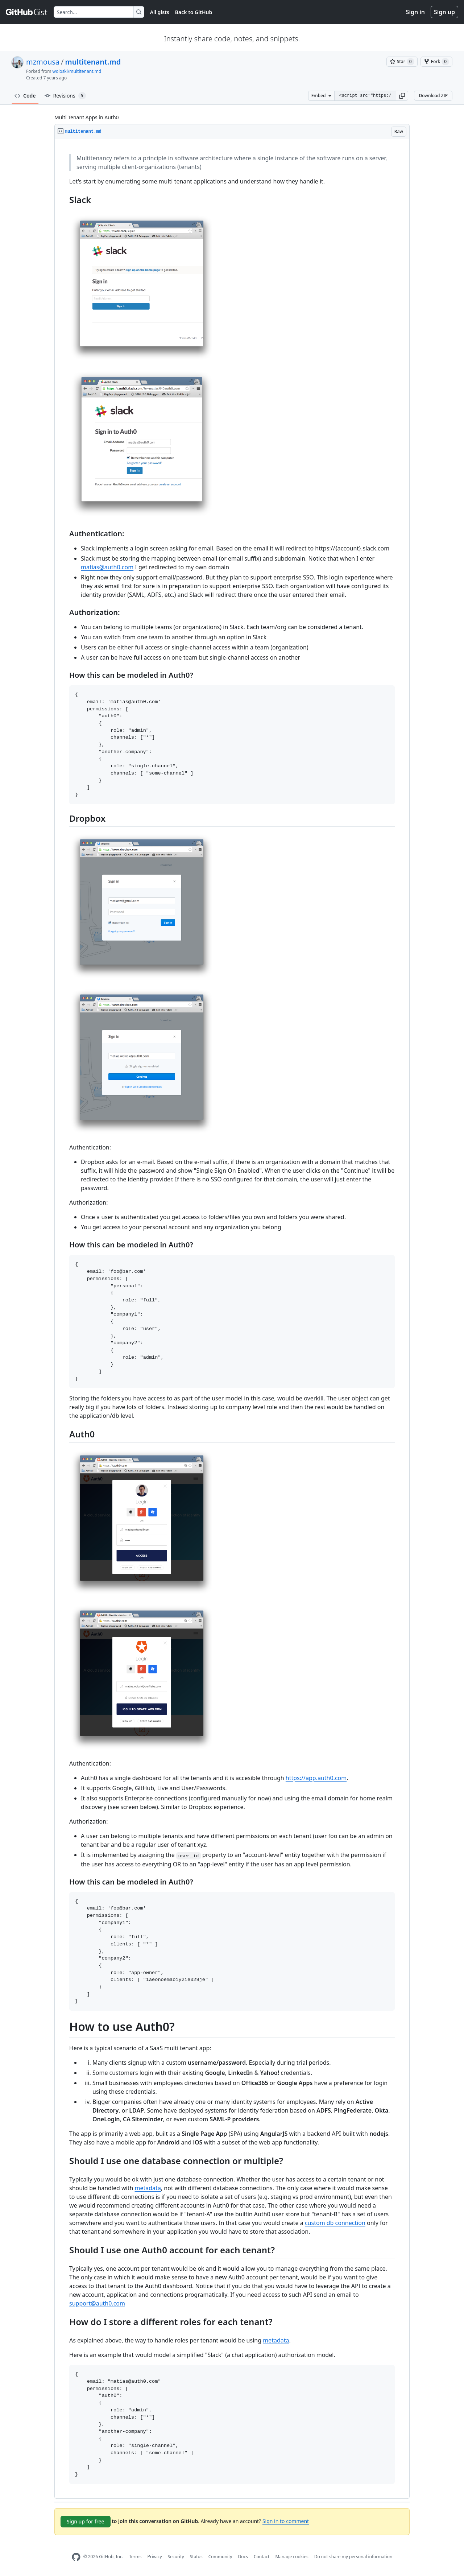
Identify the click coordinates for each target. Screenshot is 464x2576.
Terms (135, 2557)
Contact (261, 2557)
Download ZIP (433, 95)
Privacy (155, 2557)
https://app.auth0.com (316, 1778)
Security (176, 2557)
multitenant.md (93, 62)
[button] (402, 96)
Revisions (65, 95)
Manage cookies (291, 2557)
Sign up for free (85, 2521)
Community (220, 2557)
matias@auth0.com (107, 567)
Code (25, 95)
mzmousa (42, 62)
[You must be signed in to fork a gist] (436, 62)
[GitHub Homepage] (76, 2556)
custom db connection (335, 2223)
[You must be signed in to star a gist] (402, 62)
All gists (159, 12)
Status (196, 2557)
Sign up (444, 12)
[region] (232, 1319)
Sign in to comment (285, 2521)
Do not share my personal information (353, 2557)
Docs (243, 2557)
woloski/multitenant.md (77, 71)
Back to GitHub (193, 12)
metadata (148, 2188)
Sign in (415, 12)
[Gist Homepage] (27, 12)
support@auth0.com (97, 2303)
